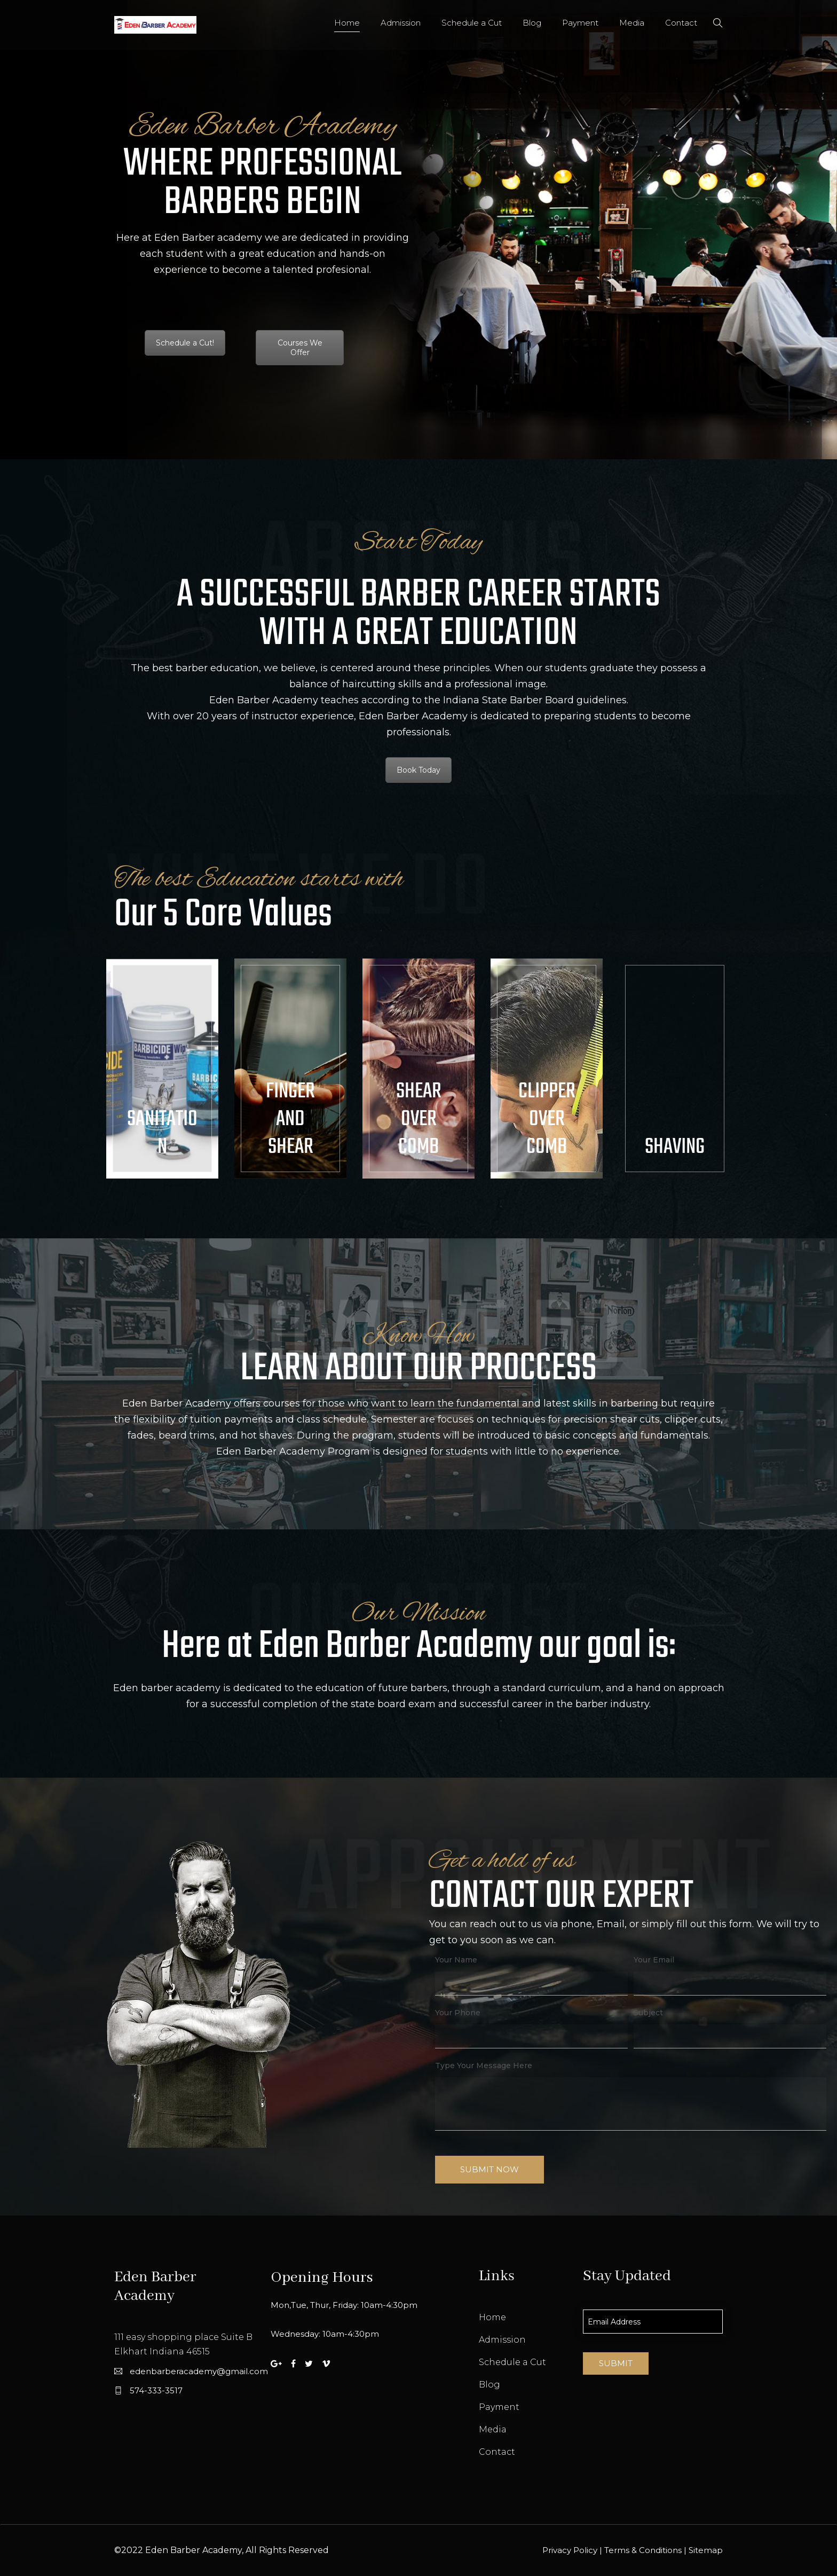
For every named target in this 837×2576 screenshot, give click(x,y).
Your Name (456, 1960)
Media (631, 23)
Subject (648, 2012)
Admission (401, 23)
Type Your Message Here (483, 2065)
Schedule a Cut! (185, 343)
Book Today (418, 770)
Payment (580, 23)
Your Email (654, 1960)
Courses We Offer (300, 347)
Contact (681, 23)
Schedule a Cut (471, 23)
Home (347, 23)
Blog (532, 23)
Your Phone (457, 2012)
